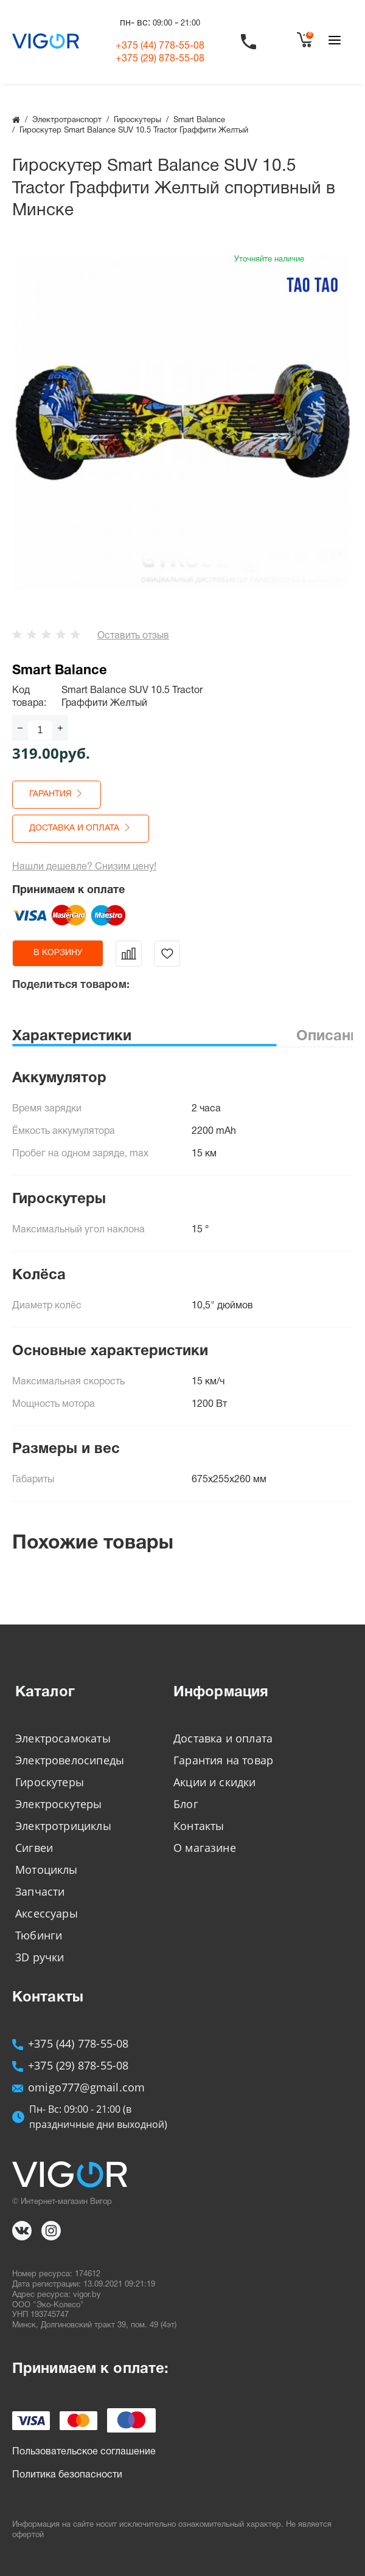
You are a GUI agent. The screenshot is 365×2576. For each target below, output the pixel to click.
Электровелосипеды (69, 1760)
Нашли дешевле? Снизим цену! (84, 867)
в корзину (58, 953)
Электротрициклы (63, 1825)
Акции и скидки (214, 1782)
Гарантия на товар (223, 1760)
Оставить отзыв (133, 636)
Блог (185, 1804)
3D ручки (39, 1957)
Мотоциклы (46, 1869)
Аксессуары (46, 1913)
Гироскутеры (49, 1782)
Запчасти (39, 1891)
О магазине (204, 1847)
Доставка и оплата (223, 1738)
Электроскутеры (58, 1804)
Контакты (198, 1825)
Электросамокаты (63, 1738)
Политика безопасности (67, 2475)
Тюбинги (38, 1935)
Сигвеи (34, 1847)
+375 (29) (160, 59)
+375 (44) (160, 46)
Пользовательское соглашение (84, 2452)
